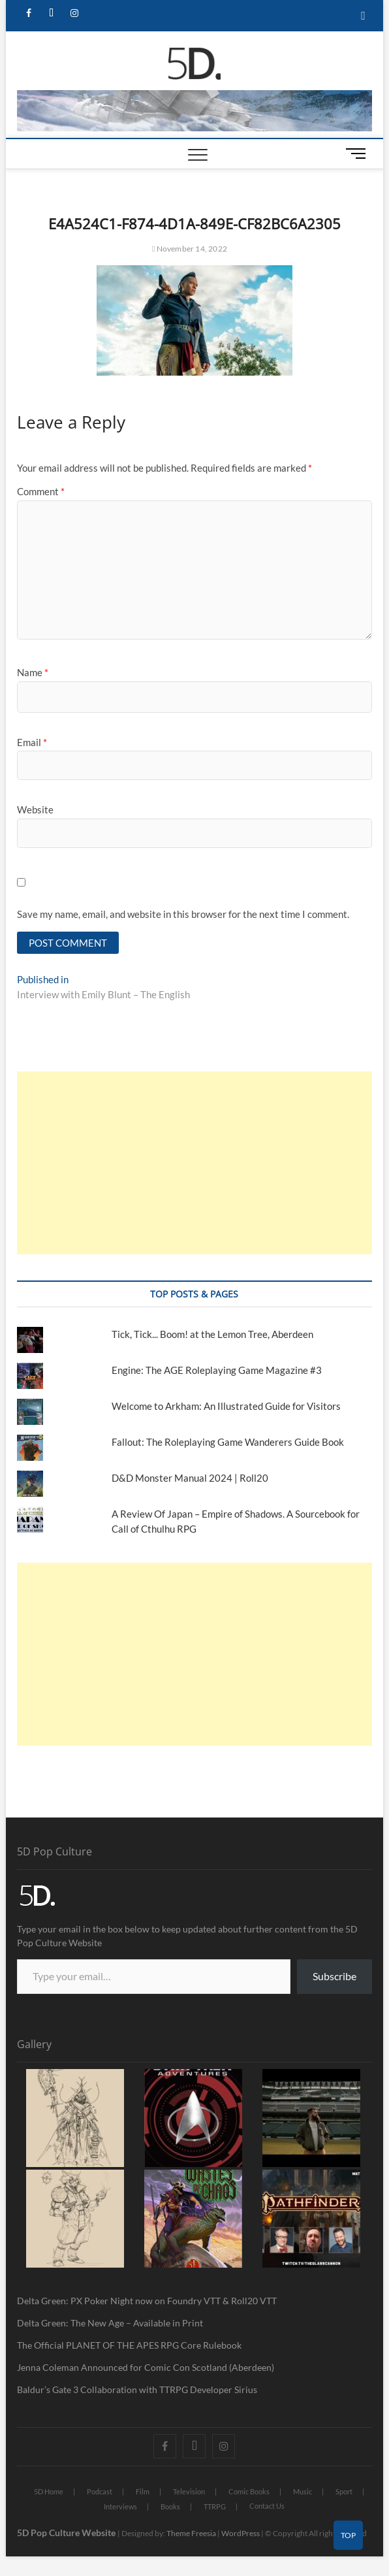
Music (302, 2491)
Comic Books (249, 2491)
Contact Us (267, 2506)
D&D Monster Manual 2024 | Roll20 (190, 1478)
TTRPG (215, 2506)
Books (170, 2506)
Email (32, 742)
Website (35, 809)
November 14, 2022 (189, 248)
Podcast (99, 2491)
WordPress (240, 2533)
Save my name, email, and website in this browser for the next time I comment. (183, 914)
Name (32, 672)
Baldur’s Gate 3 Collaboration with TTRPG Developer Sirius (137, 2389)
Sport (343, 2491)
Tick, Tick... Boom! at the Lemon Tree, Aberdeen (212, 1334)
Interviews (120, 2506)
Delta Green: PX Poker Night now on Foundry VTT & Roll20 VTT (147, 2300)
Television (189, 2491)
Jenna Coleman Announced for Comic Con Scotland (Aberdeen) (145, 2367)
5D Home (48, 2491)
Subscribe (334, 1976)
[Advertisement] (194, 1162)
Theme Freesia (191, 2533)
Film (142, 2491)
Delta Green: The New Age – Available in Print (110, 2322)
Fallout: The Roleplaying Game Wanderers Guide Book (229, 1442)
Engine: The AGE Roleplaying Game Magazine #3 (217, 1370)
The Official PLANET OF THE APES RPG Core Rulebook (129, 2345)
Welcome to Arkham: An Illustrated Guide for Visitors (226, 1406)
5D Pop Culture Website (67, 2532)
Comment (41, 491)
